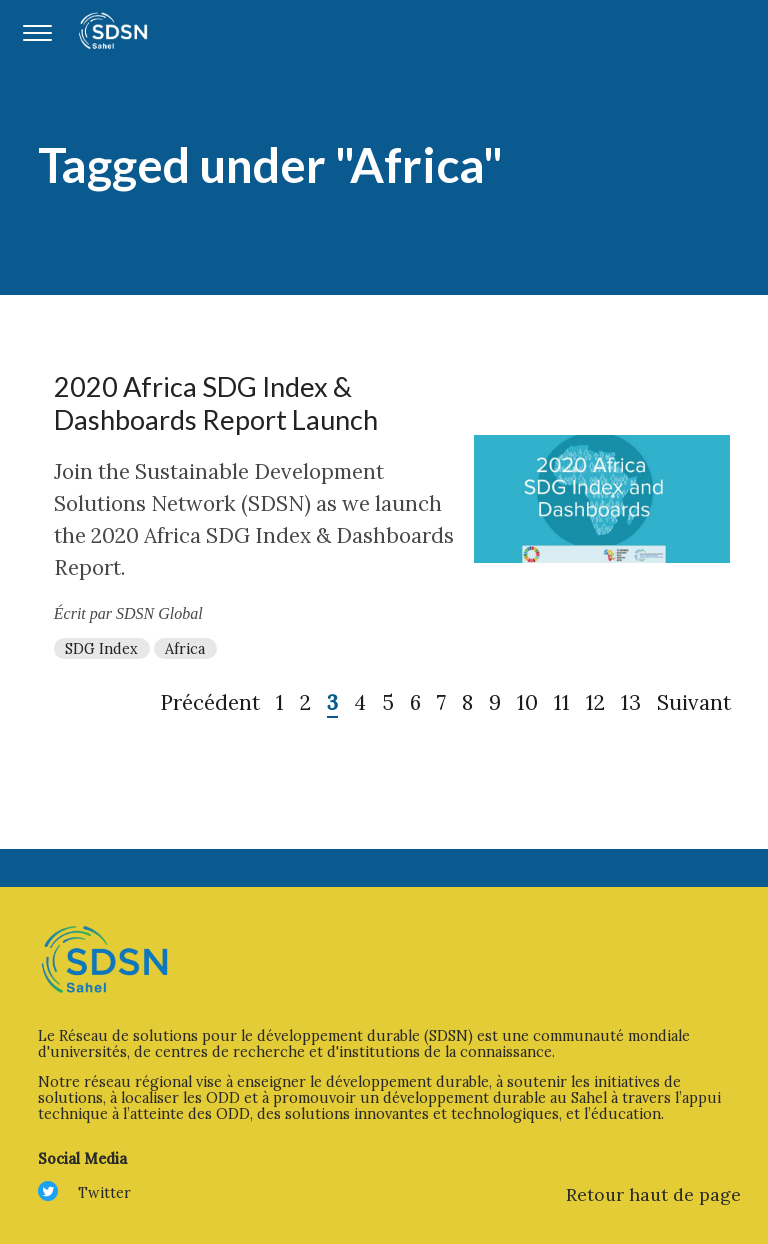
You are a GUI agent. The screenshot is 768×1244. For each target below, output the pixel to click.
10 (527, 702)
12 (595, 702)
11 (562, 702)
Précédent (210, 702)
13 (631, 702)
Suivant (694, 702)
